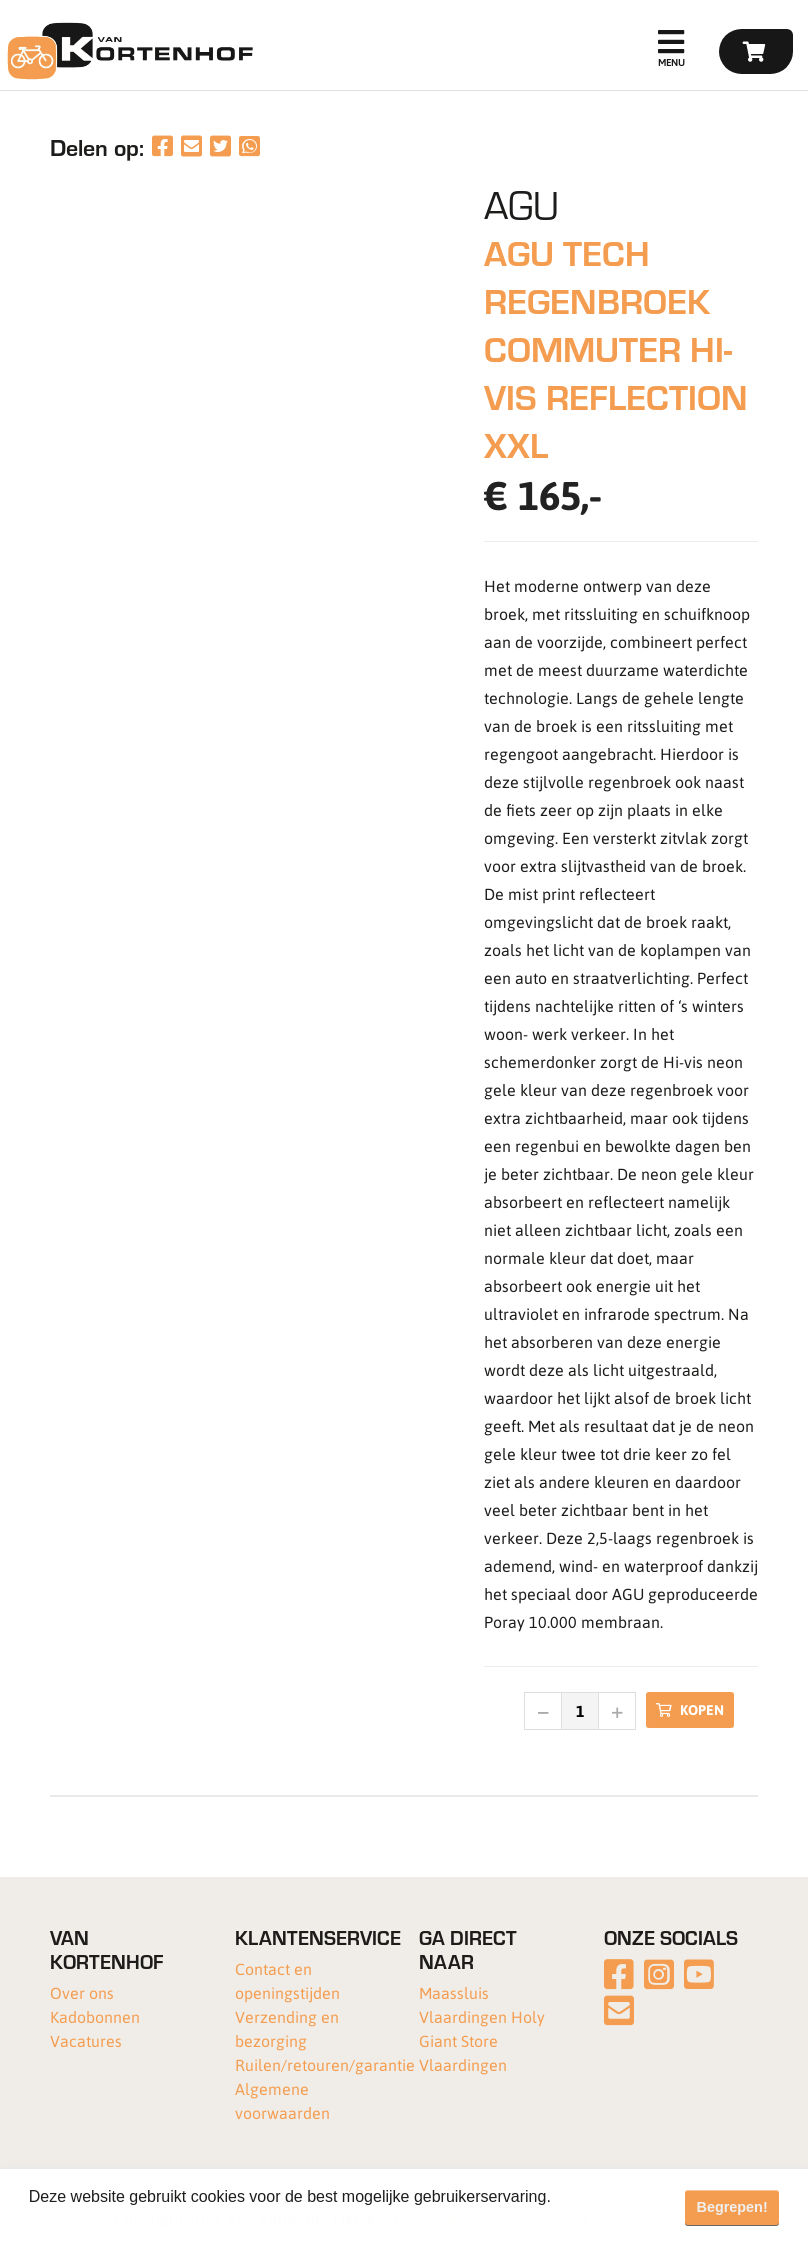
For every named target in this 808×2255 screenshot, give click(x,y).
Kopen (690, 1709)
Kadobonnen (95, 2016)
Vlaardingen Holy (482, 2016)
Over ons (82, 1992)
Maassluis (454, 1992)
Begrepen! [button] (732, 2207)
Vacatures (86, 2040)
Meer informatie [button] (87, 2223)
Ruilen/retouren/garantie (325, 2064)
